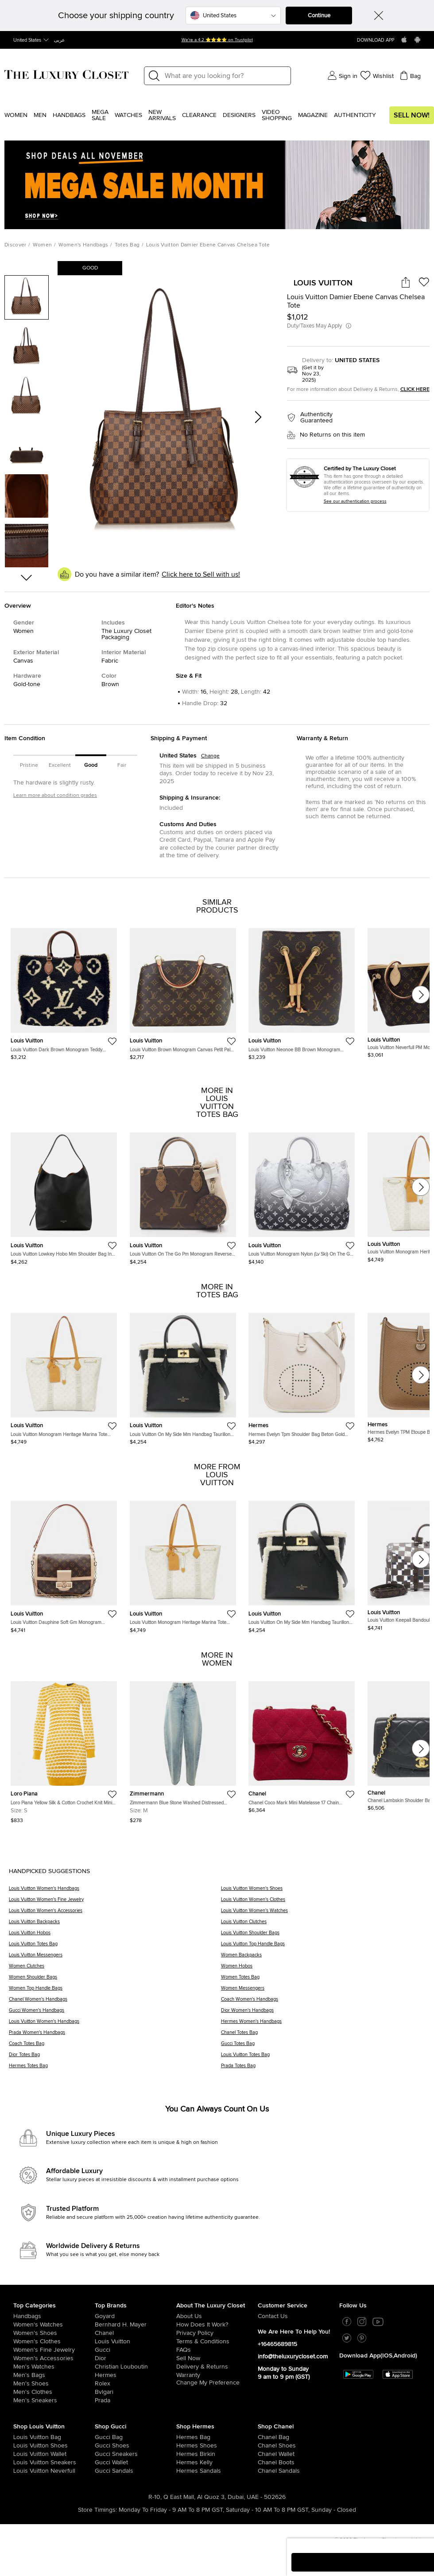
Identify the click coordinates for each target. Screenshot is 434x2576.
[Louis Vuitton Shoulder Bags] (323, 1935)
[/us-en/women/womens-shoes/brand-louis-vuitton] (21, 2446)
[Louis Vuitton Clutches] (323, 1924)
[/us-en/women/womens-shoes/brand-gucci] (103, 2446)
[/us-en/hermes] (135, 2375)
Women (15, 115)
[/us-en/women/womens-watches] (54, 2325)
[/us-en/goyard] (135, 2316)
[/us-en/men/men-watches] (54, 2367)
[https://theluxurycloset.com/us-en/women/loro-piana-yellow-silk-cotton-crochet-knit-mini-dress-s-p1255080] (64, 1749)
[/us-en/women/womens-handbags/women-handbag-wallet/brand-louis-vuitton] (21, 2454)
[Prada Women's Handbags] (115, 2035)
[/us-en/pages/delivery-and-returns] (217, 2367)
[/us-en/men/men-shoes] (54, 2384)
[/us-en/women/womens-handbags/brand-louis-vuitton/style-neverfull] (21, 2471)
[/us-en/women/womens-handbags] (54, 2316)
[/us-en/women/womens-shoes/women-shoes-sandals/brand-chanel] (266, 2471)
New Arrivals (162, 115)
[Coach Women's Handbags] (323, 2002)
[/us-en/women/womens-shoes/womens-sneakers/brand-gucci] (103, 2454)
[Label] (225, 76)
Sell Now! (412, 115)
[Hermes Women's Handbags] (323, 2024)
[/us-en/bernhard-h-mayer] (135, 2325)
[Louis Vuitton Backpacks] (115, 1924)
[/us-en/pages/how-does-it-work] (217, 2325)
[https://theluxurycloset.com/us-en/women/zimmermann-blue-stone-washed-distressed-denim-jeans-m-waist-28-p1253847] (183, 1749)
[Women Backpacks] (323, 1957)
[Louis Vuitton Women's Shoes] (323, 1891)
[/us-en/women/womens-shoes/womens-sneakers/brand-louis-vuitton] (21, 2462)
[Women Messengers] (323, 1991)
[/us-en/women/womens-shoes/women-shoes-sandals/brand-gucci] (103, 2471)
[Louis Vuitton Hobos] (115, 1935)
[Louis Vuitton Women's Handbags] (115, 1891)
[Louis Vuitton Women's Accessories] (115, 1913)
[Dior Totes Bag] (115, 2057)
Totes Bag (127, 245)
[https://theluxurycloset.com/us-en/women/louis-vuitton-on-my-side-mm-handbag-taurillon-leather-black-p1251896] (183, 1375)
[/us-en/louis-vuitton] (135, 2341)
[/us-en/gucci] (135, 2350)
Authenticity (355, 115)
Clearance (199, 115)
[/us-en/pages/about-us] (217, 2316)
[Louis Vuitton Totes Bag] (115, 1946)
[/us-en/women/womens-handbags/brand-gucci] (103, 2437)
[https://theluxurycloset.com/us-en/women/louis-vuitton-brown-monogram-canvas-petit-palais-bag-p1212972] (183, 991)
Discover (15, 245)
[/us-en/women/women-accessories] (54, 2358)
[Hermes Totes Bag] (115, 2068)
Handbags (69, 115)
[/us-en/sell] (217, 2358)
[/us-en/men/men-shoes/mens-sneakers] (54, 2400)
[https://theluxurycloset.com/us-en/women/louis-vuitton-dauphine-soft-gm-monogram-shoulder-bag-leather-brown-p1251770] (64, 1563)
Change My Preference (208, 2383)
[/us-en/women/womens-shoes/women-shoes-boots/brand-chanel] (266, 2462)
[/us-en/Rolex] (135, 2384)
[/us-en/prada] (135, 2400)
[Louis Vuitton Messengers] (115, 1957)
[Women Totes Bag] (323, 1980)
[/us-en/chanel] (135, 2333)
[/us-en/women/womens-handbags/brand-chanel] (266, 2437)
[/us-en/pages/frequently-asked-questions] (217, 2350)
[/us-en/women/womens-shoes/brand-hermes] (184, 2446)
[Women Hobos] (323, 1969)
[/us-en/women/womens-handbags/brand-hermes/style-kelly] (184, 2462)
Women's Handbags (83, 245)
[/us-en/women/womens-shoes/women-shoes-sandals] (184, 2471)
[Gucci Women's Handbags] (115, 2013)
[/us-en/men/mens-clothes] (54, 2392)
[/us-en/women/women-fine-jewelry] (54, 2350)
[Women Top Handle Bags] (115, 1991)
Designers (239, 115)
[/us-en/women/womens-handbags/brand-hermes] (184, 2437)
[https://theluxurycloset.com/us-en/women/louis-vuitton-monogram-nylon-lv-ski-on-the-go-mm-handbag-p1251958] (301, 1195)
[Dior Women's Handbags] (323, 2013)
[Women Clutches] (115, 1969)
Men (40, 115)
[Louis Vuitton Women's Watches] (323, 1913)
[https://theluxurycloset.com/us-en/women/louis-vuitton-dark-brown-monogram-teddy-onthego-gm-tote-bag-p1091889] (64, 991)
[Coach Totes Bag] (115, 2046)
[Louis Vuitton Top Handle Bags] (323, 1946)
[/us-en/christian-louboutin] (135, 2367)
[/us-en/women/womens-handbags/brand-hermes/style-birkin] (184, 2454)
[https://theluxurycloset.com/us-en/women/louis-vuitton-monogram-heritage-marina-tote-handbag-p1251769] (64, 1375)
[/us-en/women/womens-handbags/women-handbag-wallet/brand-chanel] (266, 2454)
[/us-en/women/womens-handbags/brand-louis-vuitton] (21, 2437)
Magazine (313, 115)
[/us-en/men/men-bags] (54, 2375)
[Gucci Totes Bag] (323, 2046)
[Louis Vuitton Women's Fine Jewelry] (115, 1902)
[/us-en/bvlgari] (135, 2392)
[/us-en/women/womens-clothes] (54, 2341)
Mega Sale (100, 115)
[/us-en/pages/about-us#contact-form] (298, 2316)
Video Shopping (277, 115)
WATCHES (128, 115)
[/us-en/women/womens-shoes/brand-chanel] (266, 2446)
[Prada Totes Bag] (323, 2068)
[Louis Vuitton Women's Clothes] (323, 1902)
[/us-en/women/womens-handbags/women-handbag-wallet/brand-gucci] (103, 2462)
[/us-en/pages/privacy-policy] (217, 2333)
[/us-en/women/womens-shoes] (54, 2333)
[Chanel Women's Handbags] (115, 2002)
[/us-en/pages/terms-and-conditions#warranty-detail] (217, 2375)
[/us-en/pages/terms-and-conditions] (217, 2341)
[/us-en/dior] (135, 2358)
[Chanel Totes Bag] (323, 2035)
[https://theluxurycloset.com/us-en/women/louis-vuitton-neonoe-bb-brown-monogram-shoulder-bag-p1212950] (301, 991)
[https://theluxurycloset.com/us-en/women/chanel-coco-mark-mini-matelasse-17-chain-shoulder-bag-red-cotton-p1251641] (301, 1744)
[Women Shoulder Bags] (115, 1980)
